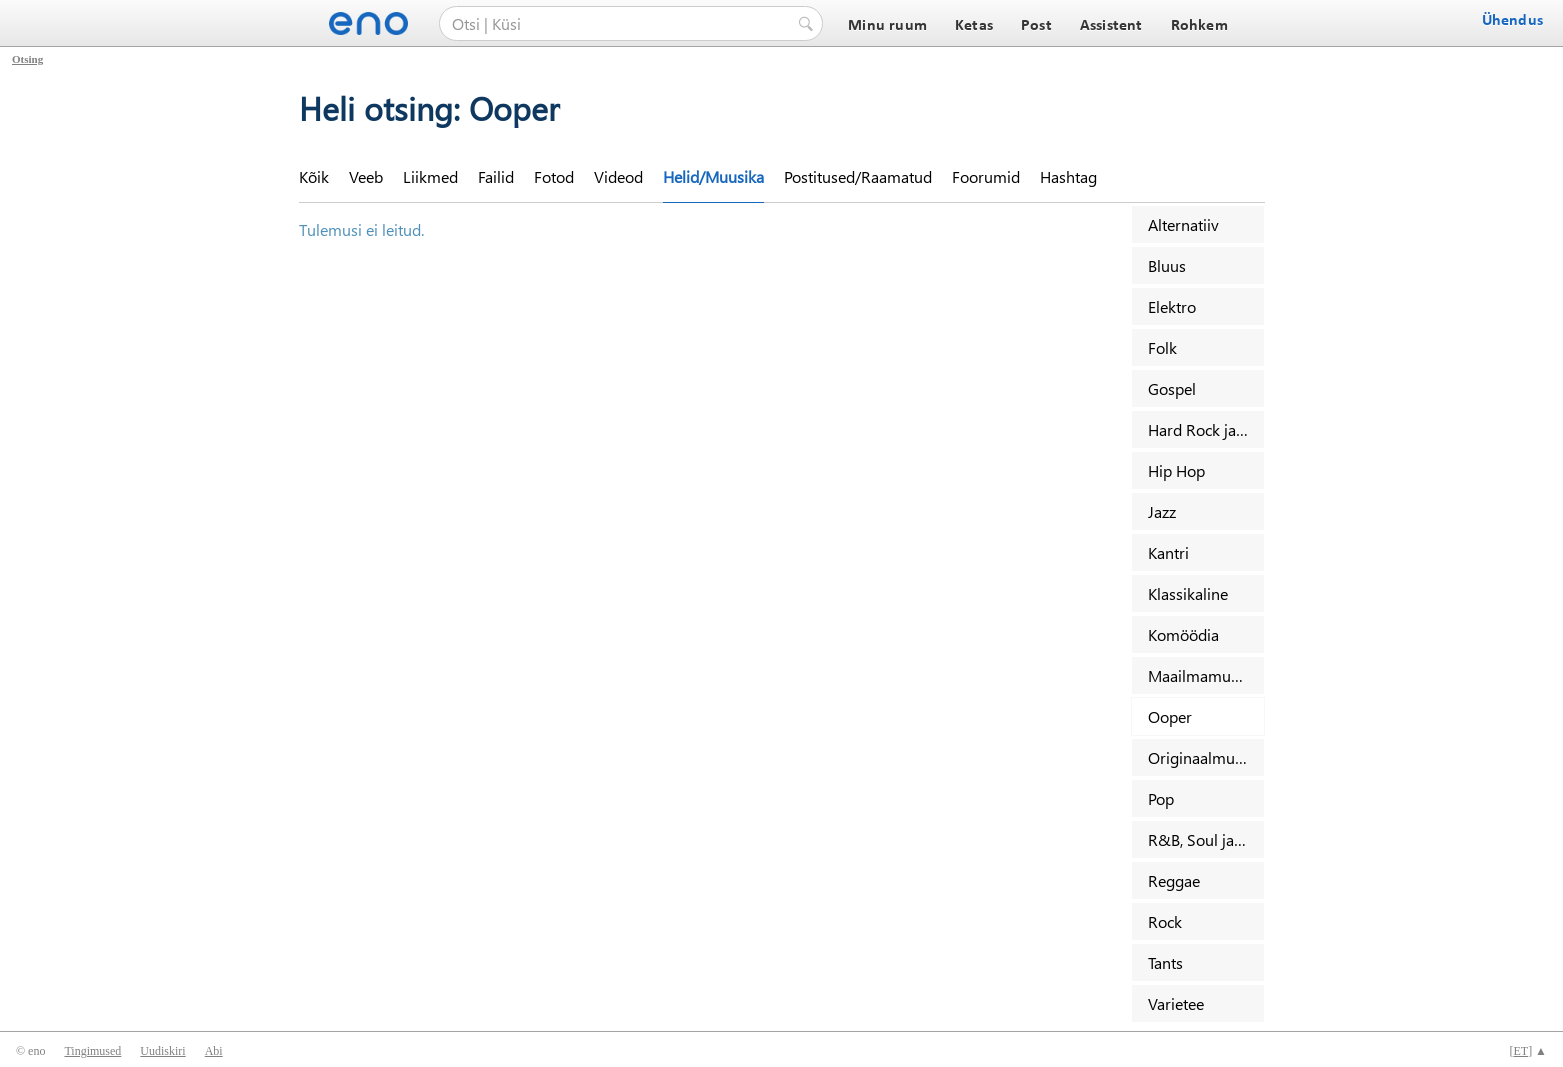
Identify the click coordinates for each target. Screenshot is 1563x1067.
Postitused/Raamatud (858, 176)
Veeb (366, 176)
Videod (618, 176)
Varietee (1176, 1003)
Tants (1165, 962)
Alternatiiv (1183, 224)
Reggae (1174, 880)
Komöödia (1183, 634)
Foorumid (986, 176)
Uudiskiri (162, 1051)
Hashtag (1068, 176)
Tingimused (92, 1051)
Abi (214, 1051)
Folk (1162, 347)
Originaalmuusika (1206, 757)
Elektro (1172, 306)
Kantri (1168, 552)
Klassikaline (1188, 593)
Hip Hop (1176, 470)
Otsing (27, 59)
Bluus (1167, 265)
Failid (496, 176)
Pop (1161, 798)
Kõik (314, 176)
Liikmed (430, 176)
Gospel (1172, 388)
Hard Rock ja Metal (1206, 429)
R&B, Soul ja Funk (1206, 839)
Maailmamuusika (1206, 675)
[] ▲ (1528, 1051)
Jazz (1162, 511)
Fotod (554, 176)
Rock (1165, 921)
